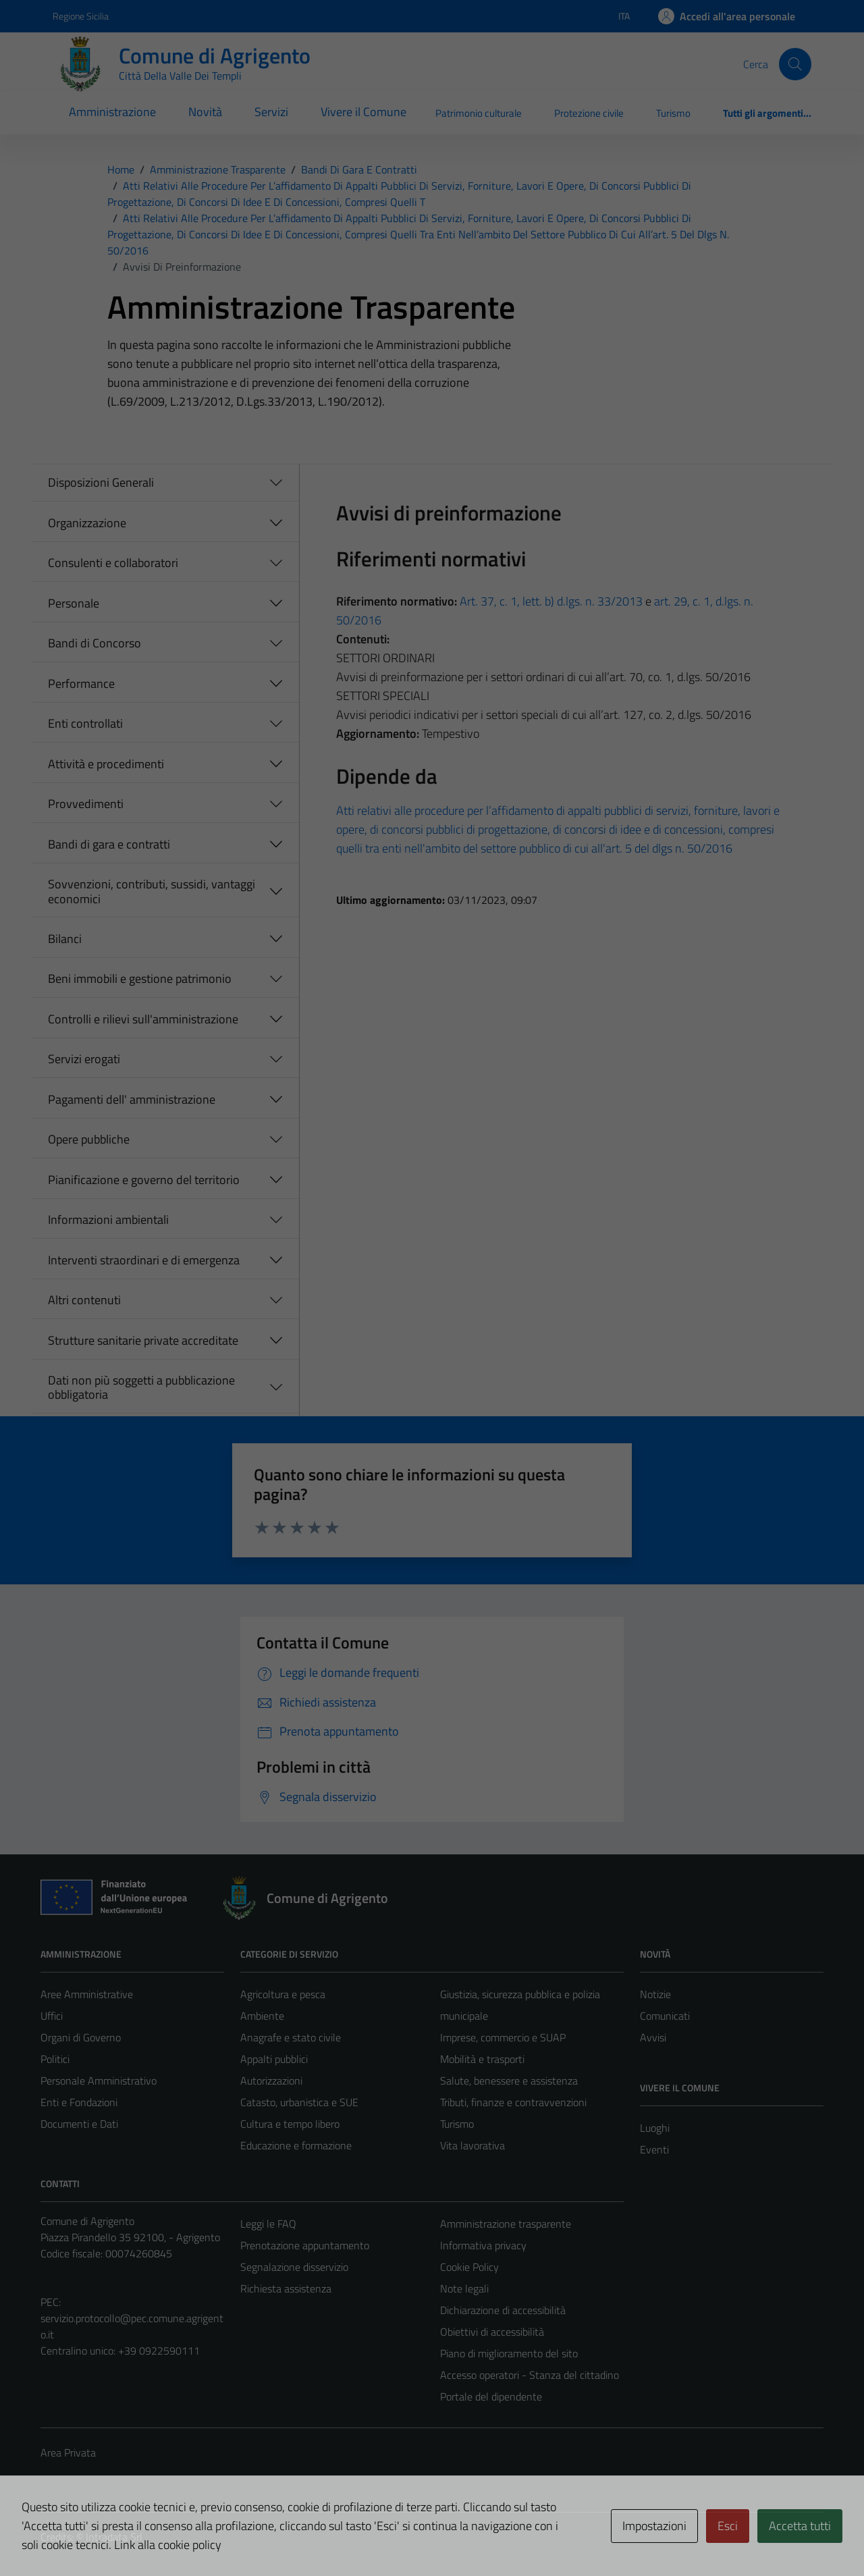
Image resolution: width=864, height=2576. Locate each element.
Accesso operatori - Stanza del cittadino (529, 2375)
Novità (205, 112)
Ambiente (262, 2016)
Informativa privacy (483, 2245)
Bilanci (65, 939)
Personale (73, 603)
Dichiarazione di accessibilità (503, 2310)
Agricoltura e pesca (282, 1994)
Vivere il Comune (363, 112)
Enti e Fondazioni (78, 2102)
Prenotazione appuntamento (304, 2245)
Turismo (673, 113)
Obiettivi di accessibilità (492, 2332)
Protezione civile (589, 113)
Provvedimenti (86, 804)
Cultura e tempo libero (290, 2124)
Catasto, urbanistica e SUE (299, 2102)
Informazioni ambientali (108, 1219)
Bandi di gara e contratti (109, 844)
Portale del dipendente (491, 2396)
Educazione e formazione (296, 2145)
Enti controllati (85, 723)
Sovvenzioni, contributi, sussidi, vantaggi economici (151, 891)
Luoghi (655, 2128)
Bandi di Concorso (94, 643)
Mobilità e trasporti (482, 2059)
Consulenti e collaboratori (113, 563)
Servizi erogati (84, 1059)
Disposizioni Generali (101, 482)
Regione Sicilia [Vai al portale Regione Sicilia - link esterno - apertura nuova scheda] (81, 16)
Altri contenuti (84, 1300)
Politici (55, 2059)
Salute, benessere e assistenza (509, 2080)
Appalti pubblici (274, 2059)
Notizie (655, 1994)
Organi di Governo (80, 2037)
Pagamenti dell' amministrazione (131, 1099)
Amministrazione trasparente (505, 2224)
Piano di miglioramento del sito (509, 2353)
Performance (81, 683)
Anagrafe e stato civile (290, 2037)
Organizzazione (87, 523)
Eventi (654, 2149)
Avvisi (653, 2037)
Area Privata (68, 2452)
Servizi (271, 112)
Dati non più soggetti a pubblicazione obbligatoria (141, 1387)
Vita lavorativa (472, 2145)
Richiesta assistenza (285, 2288)
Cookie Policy (469, 2267)
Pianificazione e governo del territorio (144, 1180)
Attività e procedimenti (106, 764)
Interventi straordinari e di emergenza (144, 1260)
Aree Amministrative (86, 1994)
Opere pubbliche (89, 1139)
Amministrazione (112, 112)
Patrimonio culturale (478, 113)
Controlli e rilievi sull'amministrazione (143, 1019)
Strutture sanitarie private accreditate (143, 1340)
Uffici (51, 2016)
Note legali (464, 2288)
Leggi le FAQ (268, 2224)
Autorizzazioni (271, 2080)
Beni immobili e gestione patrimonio (140, 978)
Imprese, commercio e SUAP (503, 2037)
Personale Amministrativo (98, 2080)
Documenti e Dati (79, 2124)
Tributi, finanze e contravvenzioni (513, 2102)
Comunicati (665, 2016)
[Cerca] (795, 64)
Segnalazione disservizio (294, 2267)
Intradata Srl (114, 2537)
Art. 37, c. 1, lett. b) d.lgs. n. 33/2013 (551, 601)
